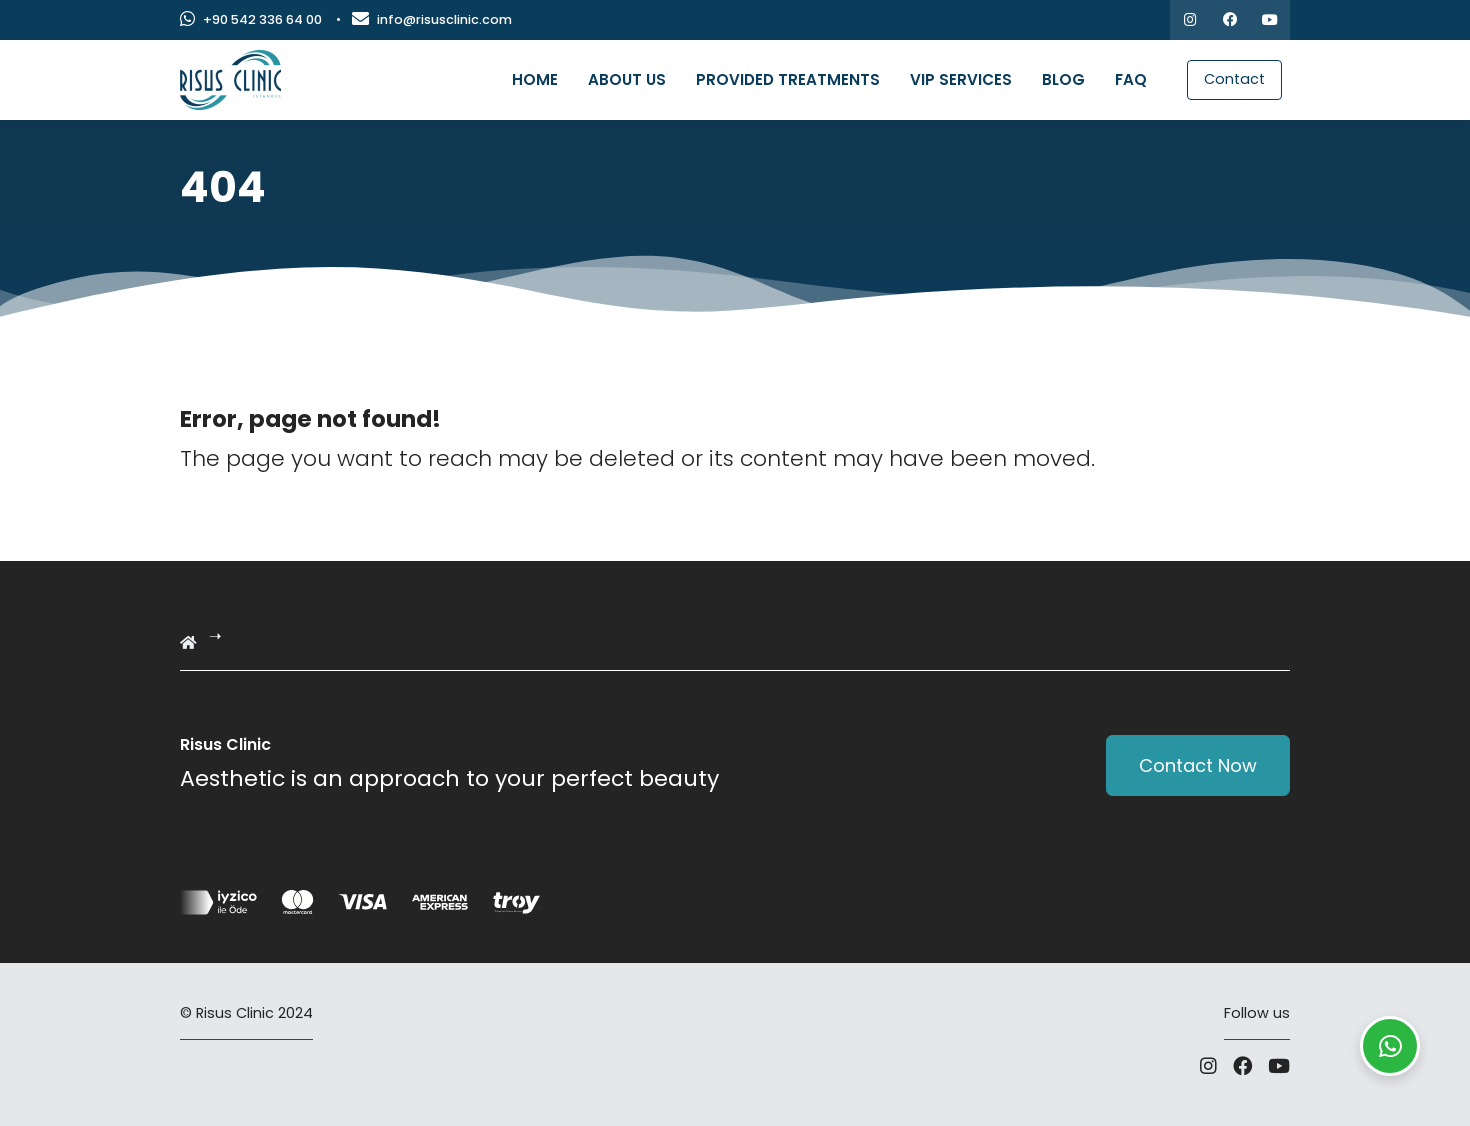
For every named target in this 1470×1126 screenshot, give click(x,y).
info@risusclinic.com (432, 19)
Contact (1234, 79)
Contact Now (1198, 765)
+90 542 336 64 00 (251, 19)
